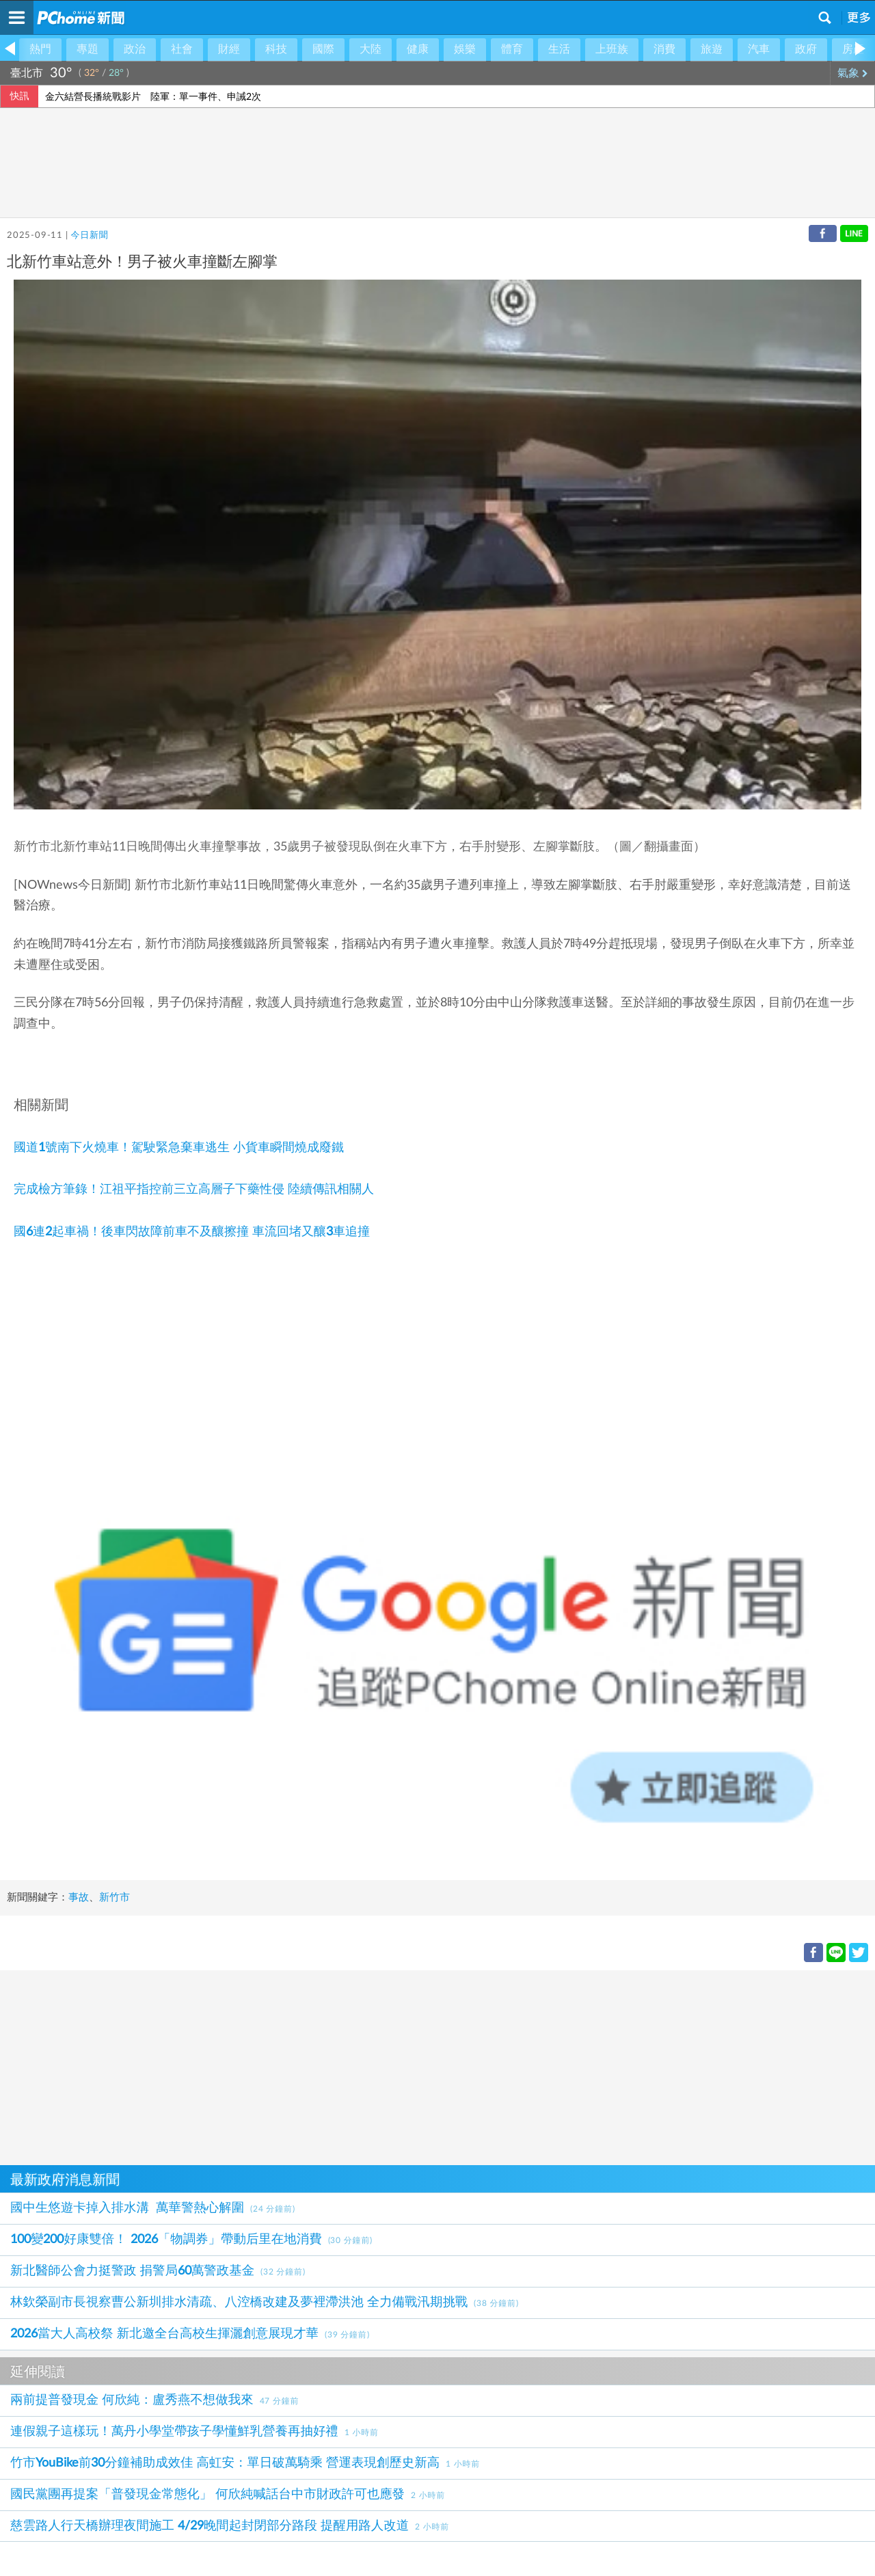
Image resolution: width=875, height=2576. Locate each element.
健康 (418, 49)
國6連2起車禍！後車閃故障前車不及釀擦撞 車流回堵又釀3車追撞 (192, 1232)
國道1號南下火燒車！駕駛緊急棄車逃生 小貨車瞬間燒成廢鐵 (179, 1148)
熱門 (40, 49)
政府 (806, 49)
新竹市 (114, 1897)
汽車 (759, 49)
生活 (559, 49)
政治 (135, 49)
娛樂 (465, 49)
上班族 (611, 49)
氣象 (852, 73)
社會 (182, 49)
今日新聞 (89, 235)
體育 (512, 49)
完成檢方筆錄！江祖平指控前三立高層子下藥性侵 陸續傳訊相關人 (194, 1189)
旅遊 (712, 49)
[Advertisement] (410, 2066)
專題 (87, 49)
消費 (664, 49)
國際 (323, 49)
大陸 (370, 49)
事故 (78, 1897)
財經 (229, 49)
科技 (276, 49)
